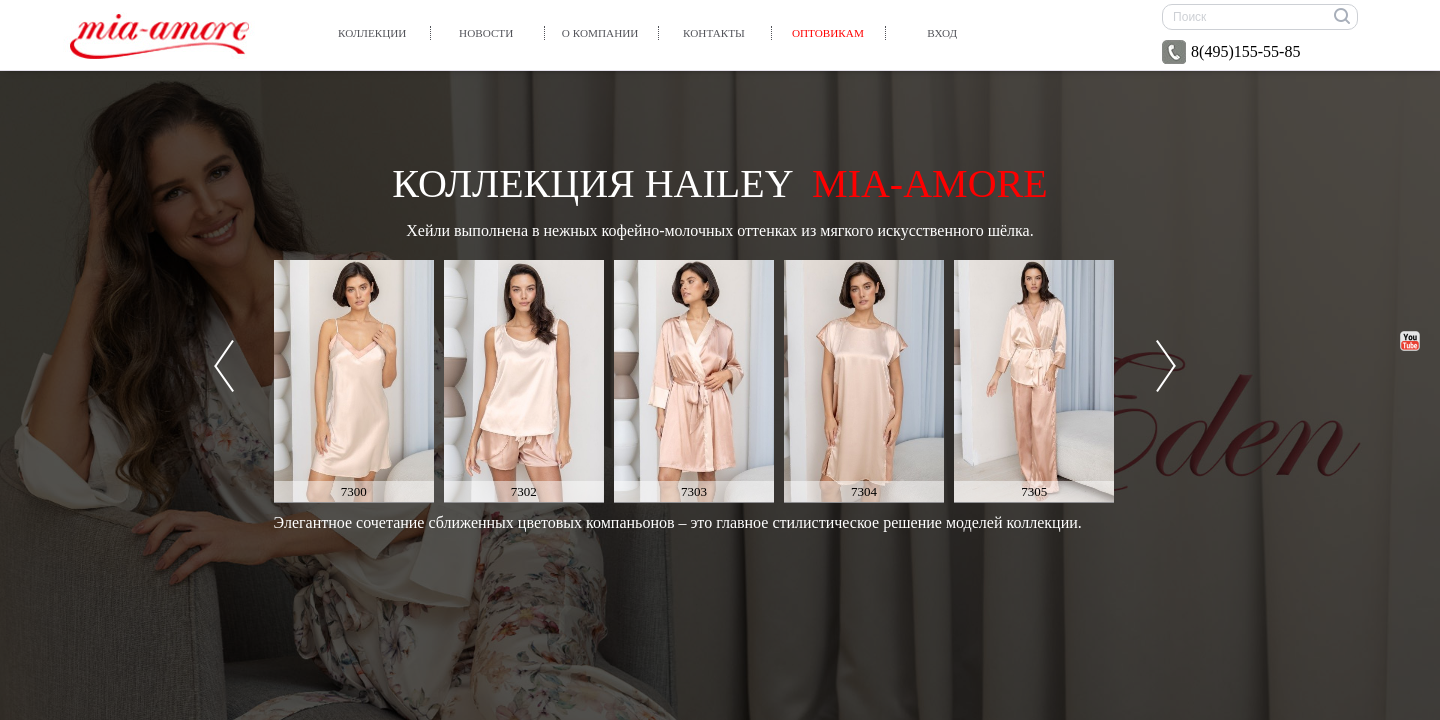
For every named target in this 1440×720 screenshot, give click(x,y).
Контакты (714, 33)
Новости (486, 33)
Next (1166, 366)
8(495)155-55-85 (1231, 52)
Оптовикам (828, 33)
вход (942, 33)
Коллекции (372, 33)
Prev (224, 366)
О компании (600, 33)
